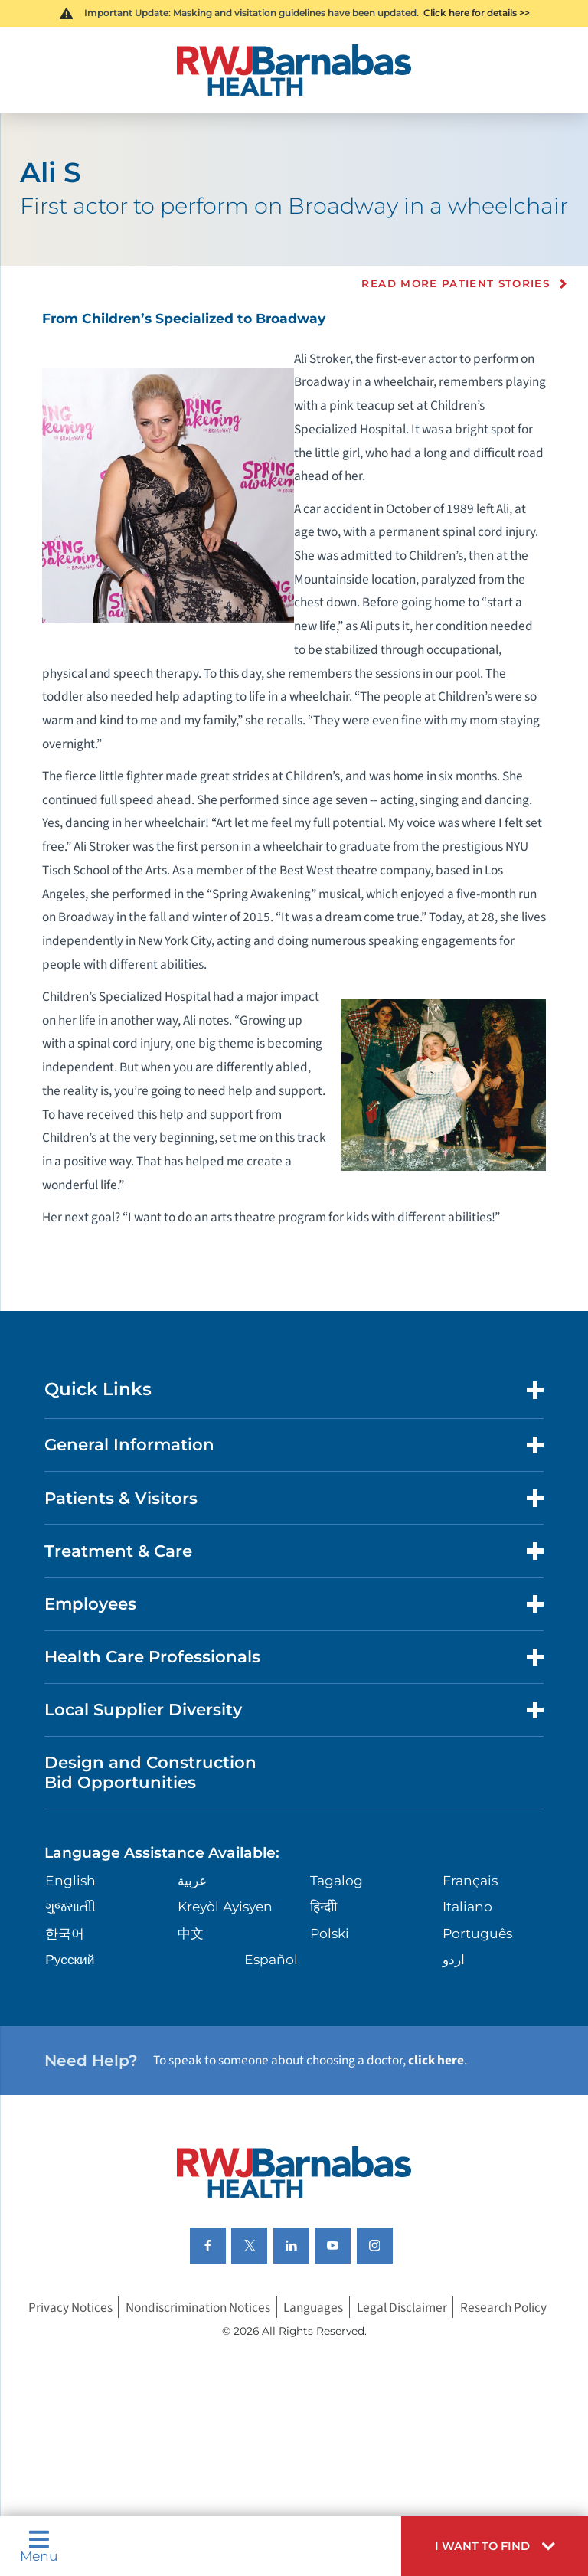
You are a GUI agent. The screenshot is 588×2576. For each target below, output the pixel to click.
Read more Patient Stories (455, 284)
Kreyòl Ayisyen (225, 1906)
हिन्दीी (323, 1906)
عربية (192, 1880)
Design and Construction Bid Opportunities (150, 1772)
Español (271, 1959)
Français (470, 1880)
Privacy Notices (70, 2306)
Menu (39, 2545)
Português (477, 1933)
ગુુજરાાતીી (70, 1906)
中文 (191, 1933)
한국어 (64, 1933)
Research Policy (503, 2306)
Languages (313, 2306)
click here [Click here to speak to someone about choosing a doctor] (436, 2060)
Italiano (467, 1906)
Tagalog (336, 1880)
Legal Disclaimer (402, 2306)
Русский (69, 1959)
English (70, 1880)
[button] (494, 2546)
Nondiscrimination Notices (198, 2306)
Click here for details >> (476, 12)
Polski (329, 1933)
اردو (454, 1959)
